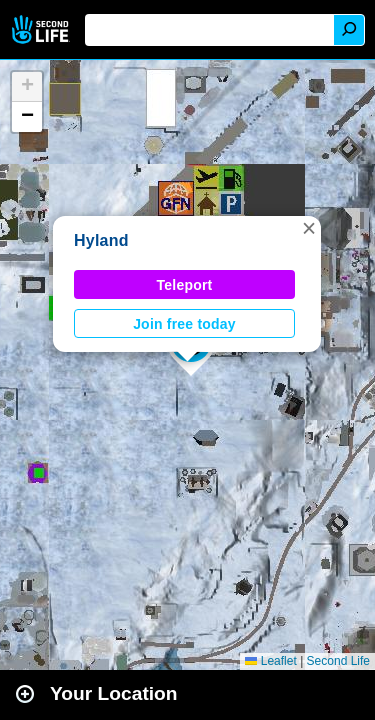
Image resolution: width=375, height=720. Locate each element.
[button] (309, 228)
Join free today (184, 324)
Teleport (185, 285)
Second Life (42, 29)
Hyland (101, 240)
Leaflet (270, 661)
